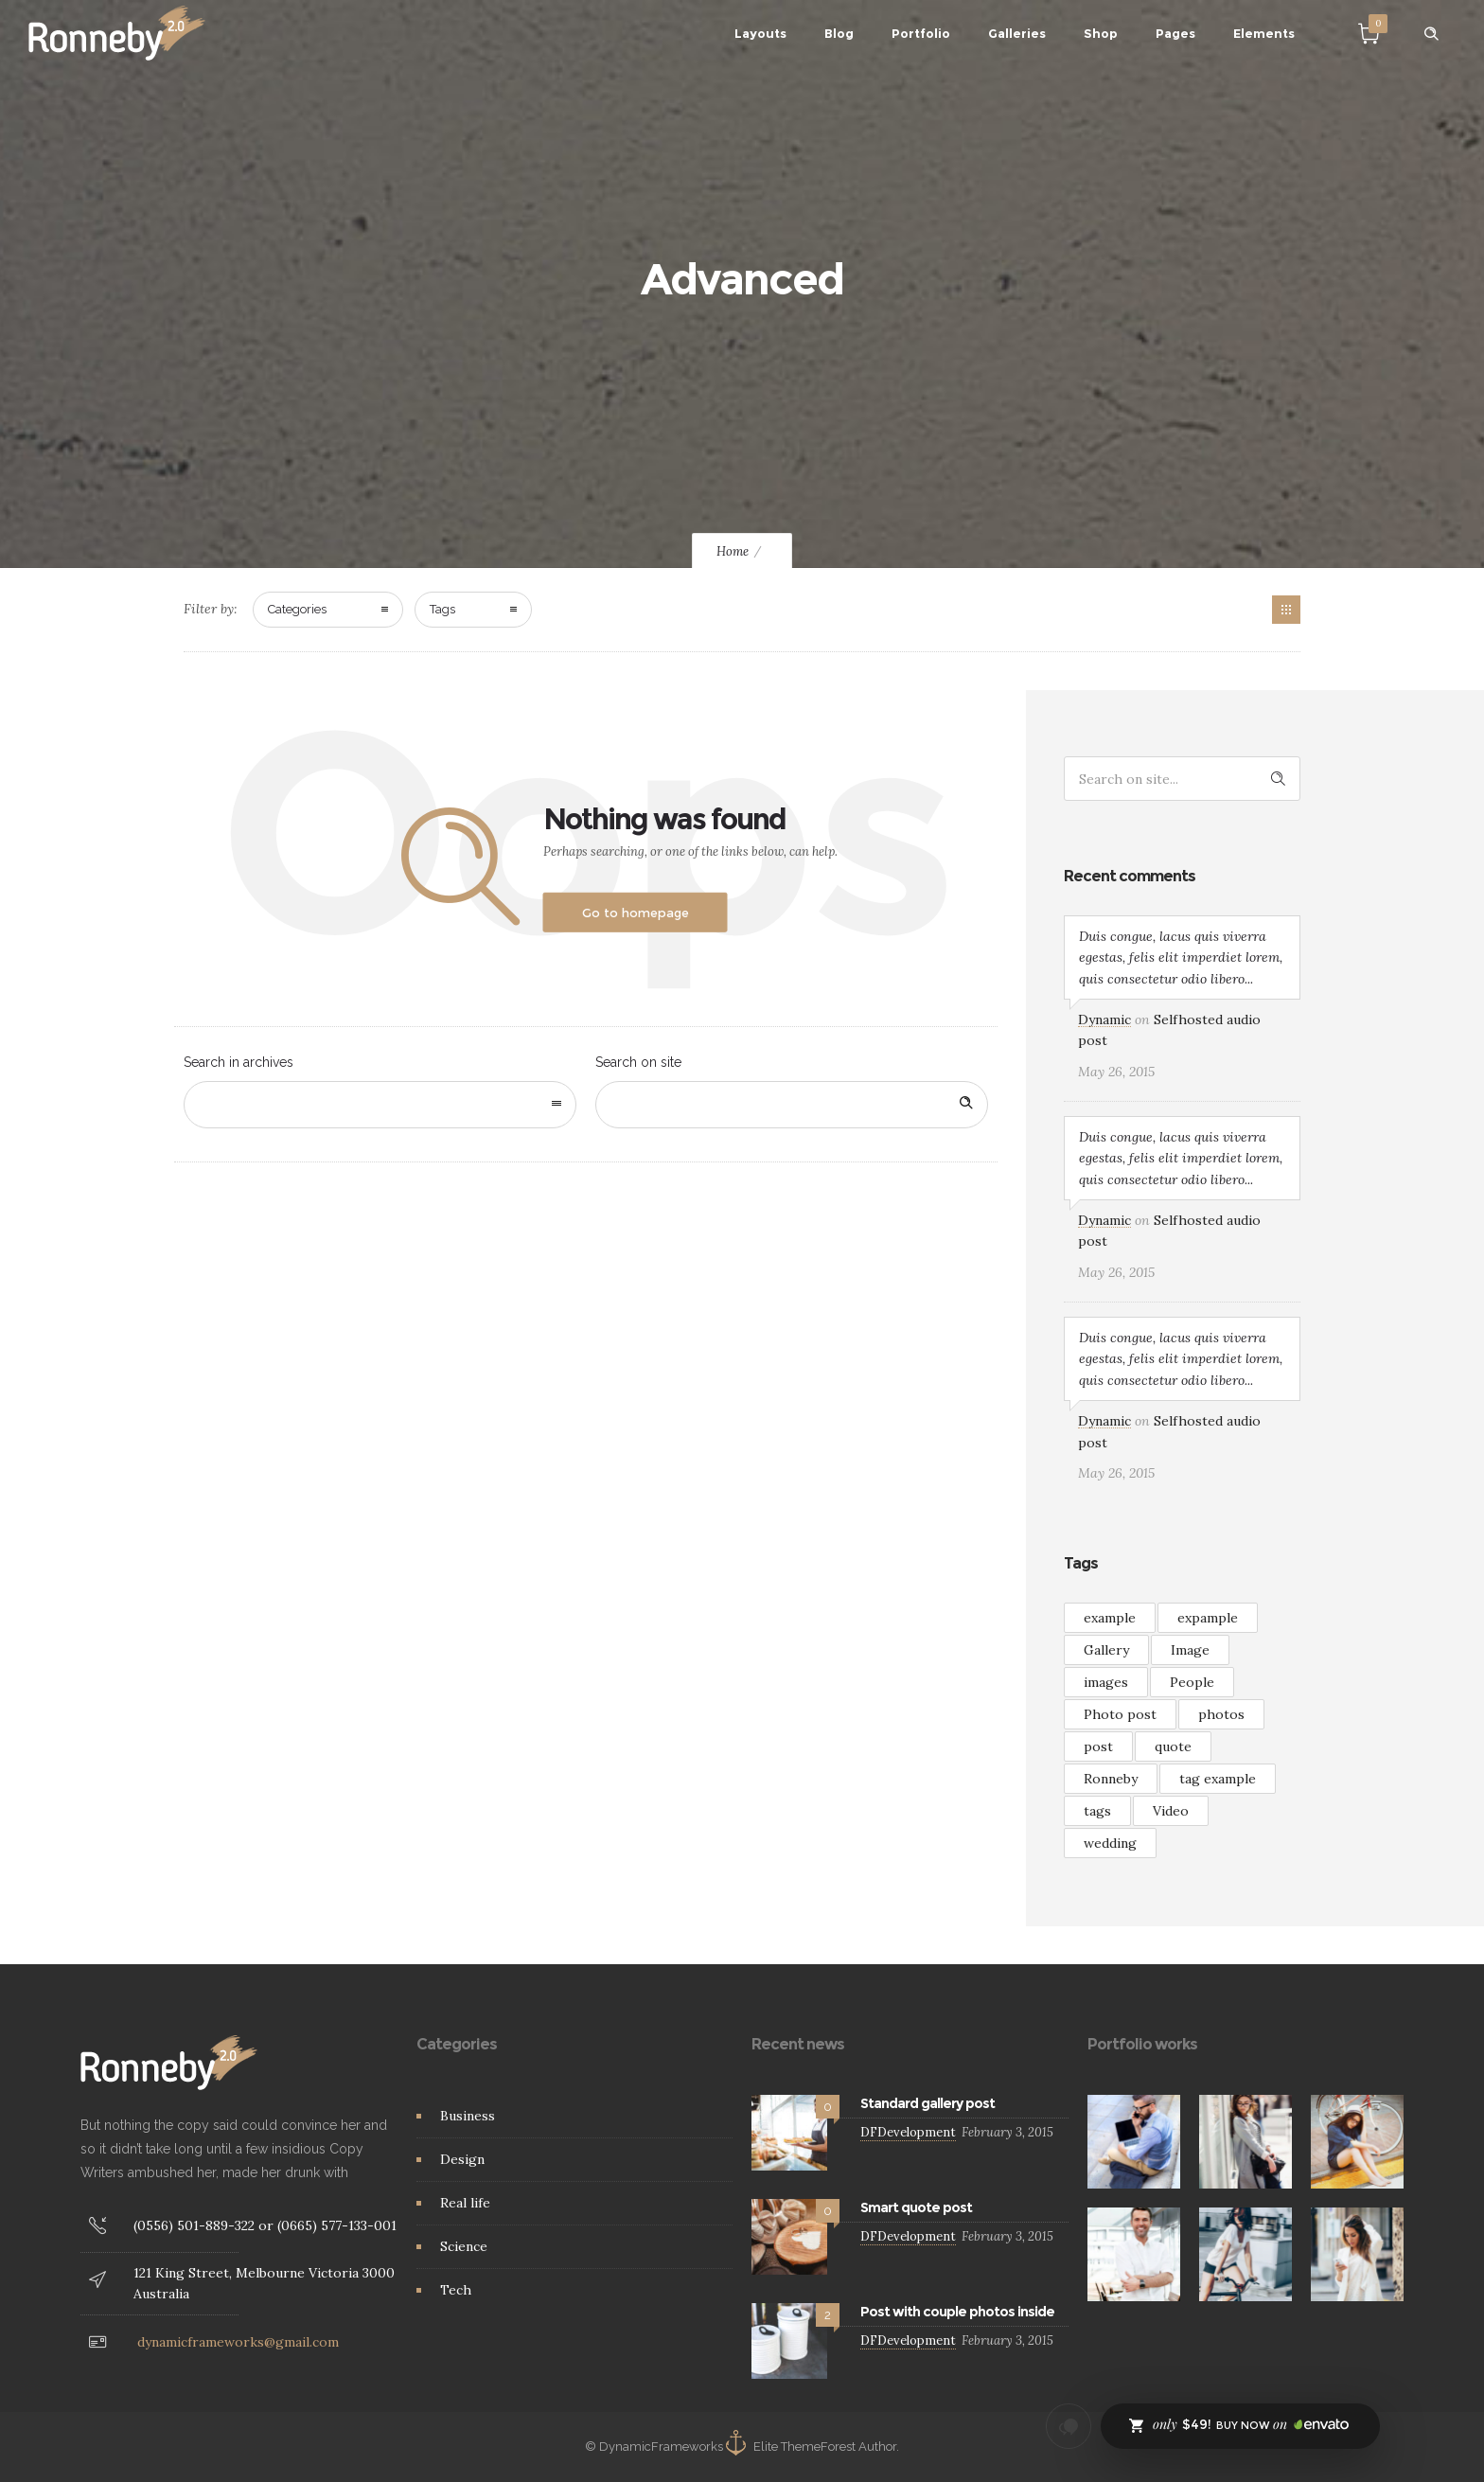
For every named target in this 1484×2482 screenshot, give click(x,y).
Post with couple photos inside (957, 2311)
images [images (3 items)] (1106, 1682)
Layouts (760, 33)
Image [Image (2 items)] (1190, 1649)
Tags (442, 609)
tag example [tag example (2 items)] (1217, 1778)
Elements (1264, 33)
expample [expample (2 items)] (1207, 1617)
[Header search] (1431, 34)
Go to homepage (635, 912)
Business (467, 2115)
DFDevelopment (908, 2132)
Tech (455, 2289)
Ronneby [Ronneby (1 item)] (1111, 1778)
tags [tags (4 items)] (1097, 1810)
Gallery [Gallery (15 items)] (1106, 1649)
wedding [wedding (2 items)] (1110, 1843)
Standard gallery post (927, 2103)
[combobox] (380, 1104)
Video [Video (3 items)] (1171, 1810)
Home (732, 551)
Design (462, 2159)
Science (463, 2246)
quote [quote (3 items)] (1173, 1746)
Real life (465, 2202)
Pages (1175, 33)
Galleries (1017, 33)
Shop (1101, 33)
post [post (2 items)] (1098, 1746)
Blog (839, 33)
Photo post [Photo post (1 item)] (1120, 1714)
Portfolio (921, 33)
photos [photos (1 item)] (1221, 1714)
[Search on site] (791, 1104)
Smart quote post (916, 2207)
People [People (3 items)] (1192, 1682)
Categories (297, 609)
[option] (1134, 2141)
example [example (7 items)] (1110, 1617)
